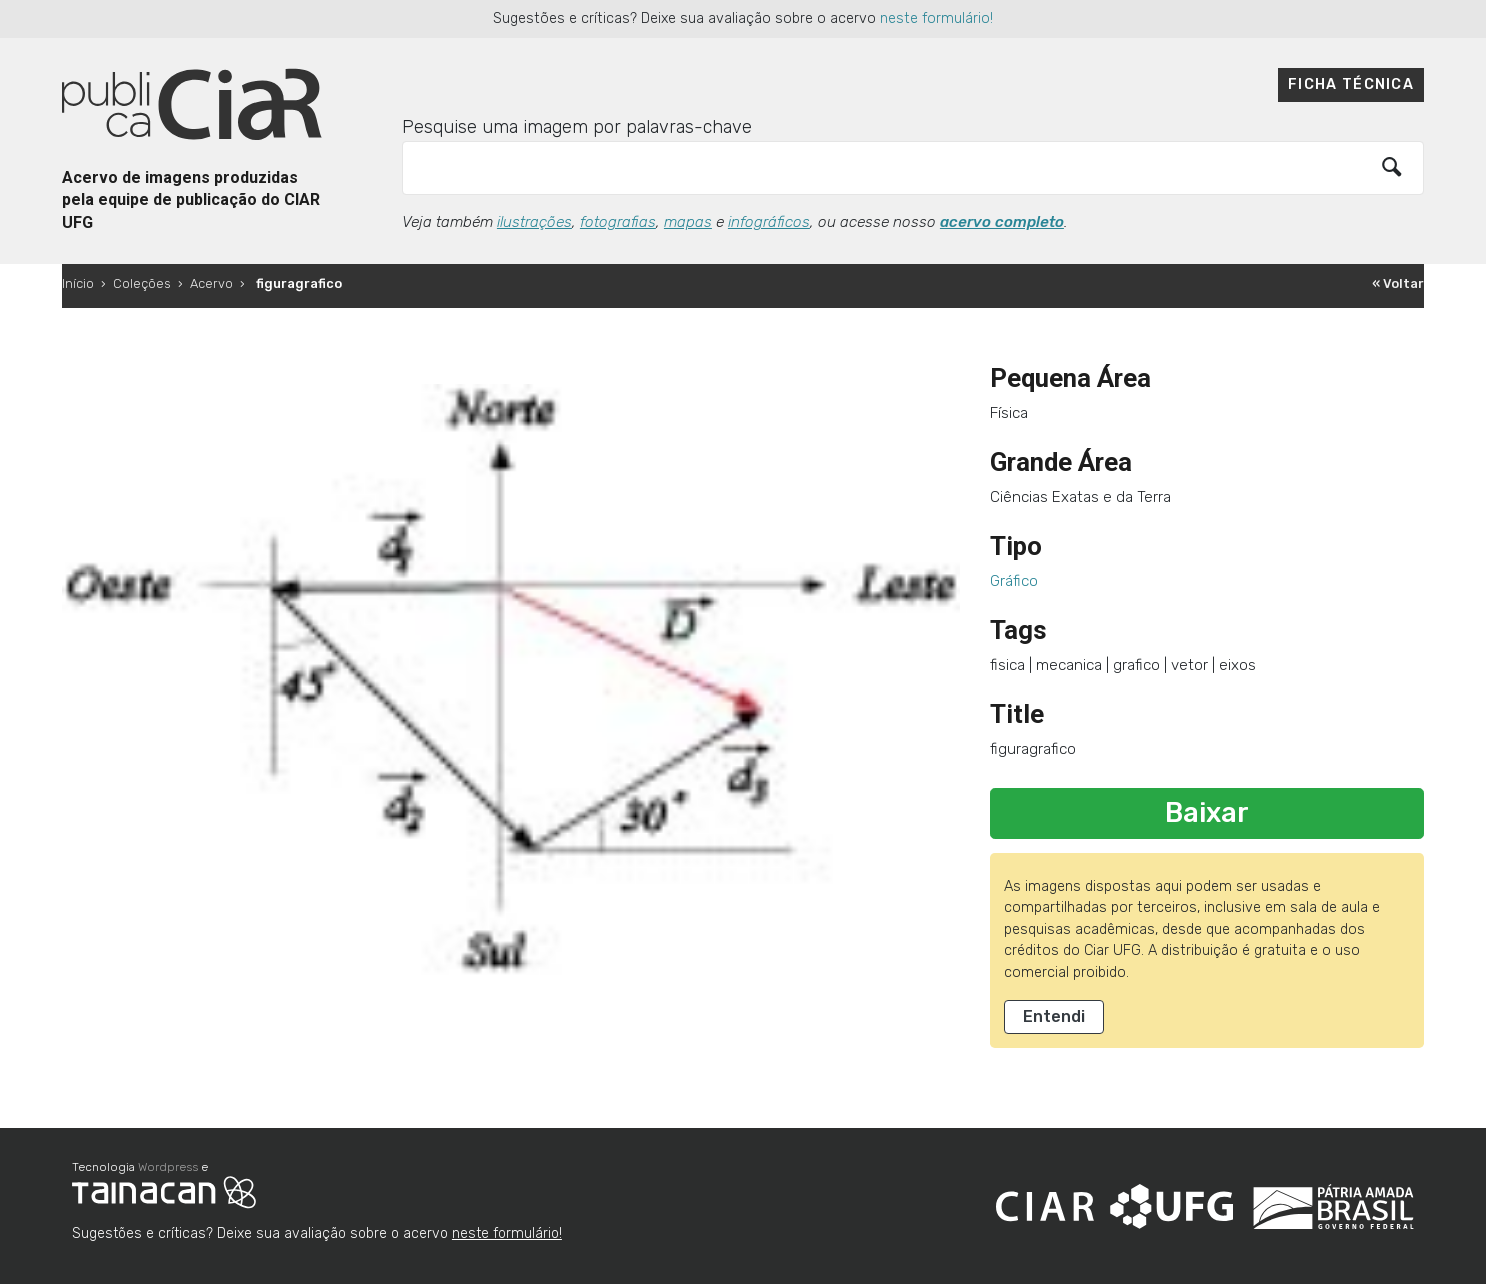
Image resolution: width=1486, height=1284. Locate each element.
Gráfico (1014, 581)
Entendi (1054, 1016)
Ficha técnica (1351, 84)
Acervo (211, 283)
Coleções (142, 283)
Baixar (1207, 813)
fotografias (618, 222)
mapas (688, 222)
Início (78, 283)
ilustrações (534, 222)
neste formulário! (936, 18)
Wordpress (168, 1167)
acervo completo (1002, 222)
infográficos (769, 222)
